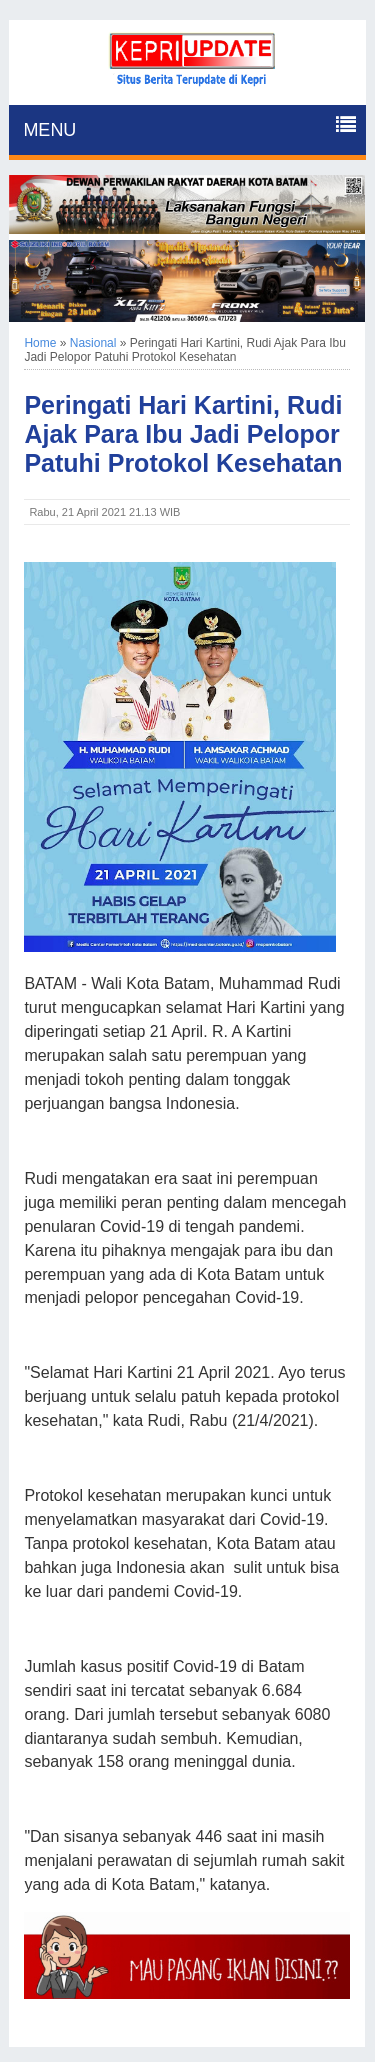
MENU (49, 130)
